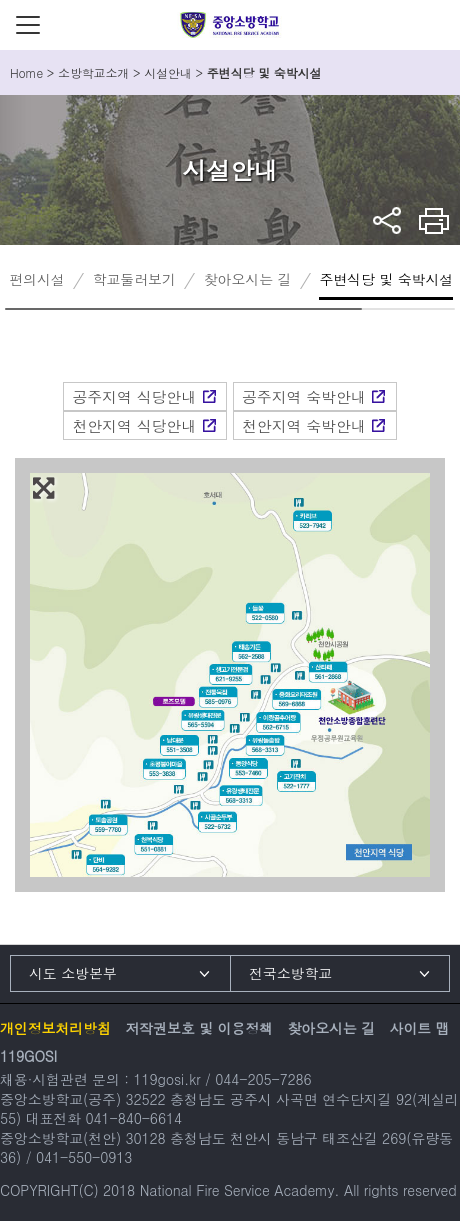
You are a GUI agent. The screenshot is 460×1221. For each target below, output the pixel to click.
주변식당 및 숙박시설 (386, 279)
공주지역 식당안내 (134, 396)
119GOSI (28, 1056)
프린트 (434, 220)
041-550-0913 (84, 1157)
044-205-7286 (263, 1079)
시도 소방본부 (73, 973)
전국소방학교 (290, 973)
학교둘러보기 (134, 279)
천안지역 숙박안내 (304, 425)
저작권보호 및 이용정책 (199, 1028)
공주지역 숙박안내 (304, 396)
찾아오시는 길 (248, 279)
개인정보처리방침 (55, 1028)
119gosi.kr (166, 1079)
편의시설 (36, 279)
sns (387, 220)
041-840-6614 (134, 1118)
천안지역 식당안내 (134, 425)
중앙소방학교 (230, 25)
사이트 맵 (420, 1028)
